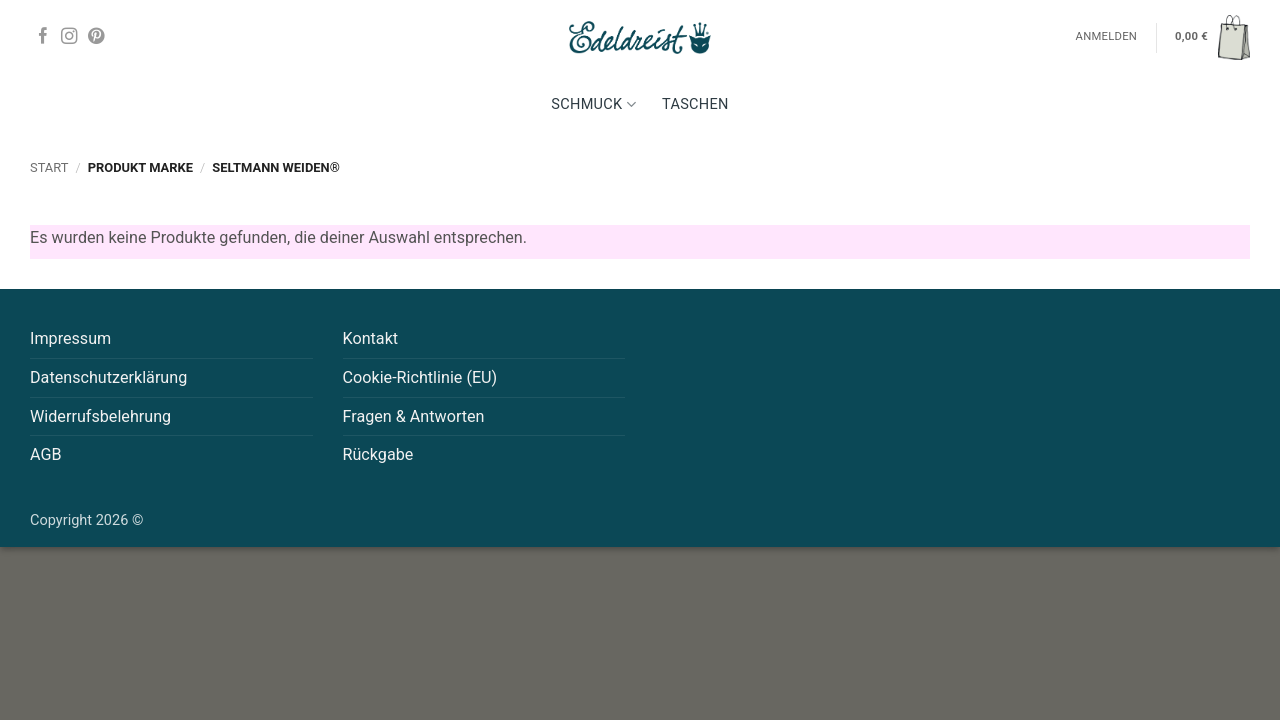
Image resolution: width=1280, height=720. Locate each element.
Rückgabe (378, 454)
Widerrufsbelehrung (100, 416)
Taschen (695, 104)
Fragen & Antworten (414, 416)
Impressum (70, 338)
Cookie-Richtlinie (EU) (420, 377)
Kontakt (371, 338)
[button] (1212, 37)
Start (49, 167)
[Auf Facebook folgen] (43, 37)
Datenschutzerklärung (108, 377)
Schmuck (593, 104)
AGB (46, 454)
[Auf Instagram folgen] (69, 37)
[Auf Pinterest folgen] (96, 37)
